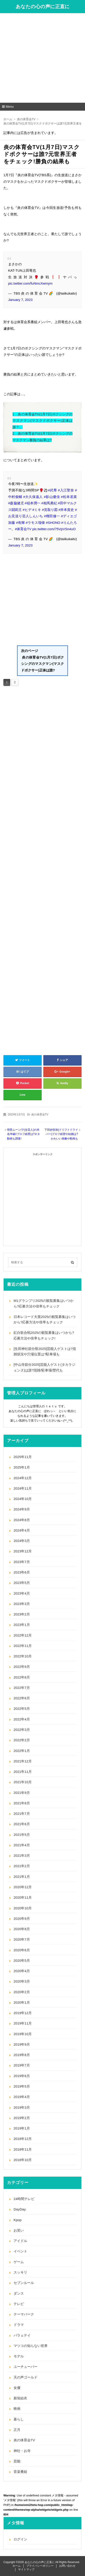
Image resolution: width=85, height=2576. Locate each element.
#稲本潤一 (32, 503)
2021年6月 (22, 1824)
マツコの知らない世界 (31, 2346)
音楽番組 (20, 2472)
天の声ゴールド (25, 2377)
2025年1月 (22, 1467)
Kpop (18, 2220)
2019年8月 (22, 2055)
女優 (17, 2388)
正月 (17, 2430)
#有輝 (20, 522)
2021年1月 (22, 1876)
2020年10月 (23, 1908)
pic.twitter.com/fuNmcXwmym (30, 283)
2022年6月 (22, 1698)
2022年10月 (23, 1656)
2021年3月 (22, 1855)
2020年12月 (23, 1887)
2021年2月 (22, 1866)
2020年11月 (23, 1897)
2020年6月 (22, 1950)
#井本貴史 (66, 510)
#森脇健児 (16, 503)
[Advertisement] (42, 57)
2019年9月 (22, 2044)
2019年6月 (22, 2076)
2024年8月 (22, 1520)
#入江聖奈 (66, 490)
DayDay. (20, 2209)
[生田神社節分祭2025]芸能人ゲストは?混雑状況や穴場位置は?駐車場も (45, 1351)
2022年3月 (22, 1730)
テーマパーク (24, 2314)
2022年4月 (22, 1719)
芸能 (17, 2461)
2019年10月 (23, 2034)
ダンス (19, 2293)
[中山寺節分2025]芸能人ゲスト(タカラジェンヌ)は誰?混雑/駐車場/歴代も (44, 1367)
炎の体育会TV (39, 1114)
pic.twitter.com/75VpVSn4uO (54, 529)
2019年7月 (22, 2065)
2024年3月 (22, 1541)
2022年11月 (23, 1646)
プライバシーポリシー (39, 2565)
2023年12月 (23, 1551)
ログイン (20, 2539)
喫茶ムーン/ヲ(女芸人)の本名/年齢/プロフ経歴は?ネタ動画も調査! (23, 1134)
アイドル (20, 2241)
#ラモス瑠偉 (35, 522)
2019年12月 (23, 2013)
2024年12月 (23, 1478)
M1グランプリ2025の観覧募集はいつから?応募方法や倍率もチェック (43, 1303)
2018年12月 (23, 2139)
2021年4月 (22, 1845)
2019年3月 (22, 2107)
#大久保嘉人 (33, 497)
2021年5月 (22, 1835)
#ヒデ (27, 510)
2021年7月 (22, 1813)
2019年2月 (22, 2118)
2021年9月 (22, 1793)
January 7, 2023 (20, 300)
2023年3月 (22, 1604)
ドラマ (19, 2325)
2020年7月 (22, 1939)
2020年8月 (22, 1929)
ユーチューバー (25, 2367)
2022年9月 (22, 1667)
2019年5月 (22, 2086)
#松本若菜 (69, 497)
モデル (19, 2356)
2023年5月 (22, 1583)
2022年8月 (22, 1677)
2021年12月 (23, 1761)
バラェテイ (22, 2335)
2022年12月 (23, 1635)
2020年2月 (22, 1992)
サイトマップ (26, 2569)
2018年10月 (23, 2160)
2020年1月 (22, 2002)
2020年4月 (22, 1971)
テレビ (19, 2304)
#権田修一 (52, 516)
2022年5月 (22, 1708)
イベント (20, 2251)
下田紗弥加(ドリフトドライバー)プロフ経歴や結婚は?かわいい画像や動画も (61, 1134)
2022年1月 (22, 1751)
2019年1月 (22, 2128)
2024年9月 (22, 1509)
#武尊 (52, 490)
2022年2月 (22, 1740)
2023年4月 (22, 1593)
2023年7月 (22, 1562)
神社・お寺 (22, 2451)
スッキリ (20, 2272)
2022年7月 (22, 1688)
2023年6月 (22, 1572)
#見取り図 (49, 510)
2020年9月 (22, 1918)
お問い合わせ (67, 2565)
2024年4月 (22, 1530)
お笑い (19, 2230)
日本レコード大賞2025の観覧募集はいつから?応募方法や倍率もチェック (44, 1319)
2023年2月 (22, 1614)
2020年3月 (22, 1981)
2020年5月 (22, 1960)
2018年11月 (23, 2149)
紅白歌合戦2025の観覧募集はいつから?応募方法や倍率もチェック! (44, 1335)
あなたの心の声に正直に (43, 6)
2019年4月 (22, 2097)
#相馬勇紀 (49, 503)
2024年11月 (23, 1488)
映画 (17, 2408)
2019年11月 (23, 2023)
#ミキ (36, 510)
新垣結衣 (20, 2398)
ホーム (16, 2565)
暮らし (19, 2419)
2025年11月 (23, 1457)
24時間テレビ (24, 2199)
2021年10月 (23, 1782)
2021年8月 (22, 1803)
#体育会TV (23, 529)
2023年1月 (22, 1625)
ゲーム (19, 2262)
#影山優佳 (52, 497)
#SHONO (53, 522)
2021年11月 (23, 1771)
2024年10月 (23, 1499)
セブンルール (24, 2283)
